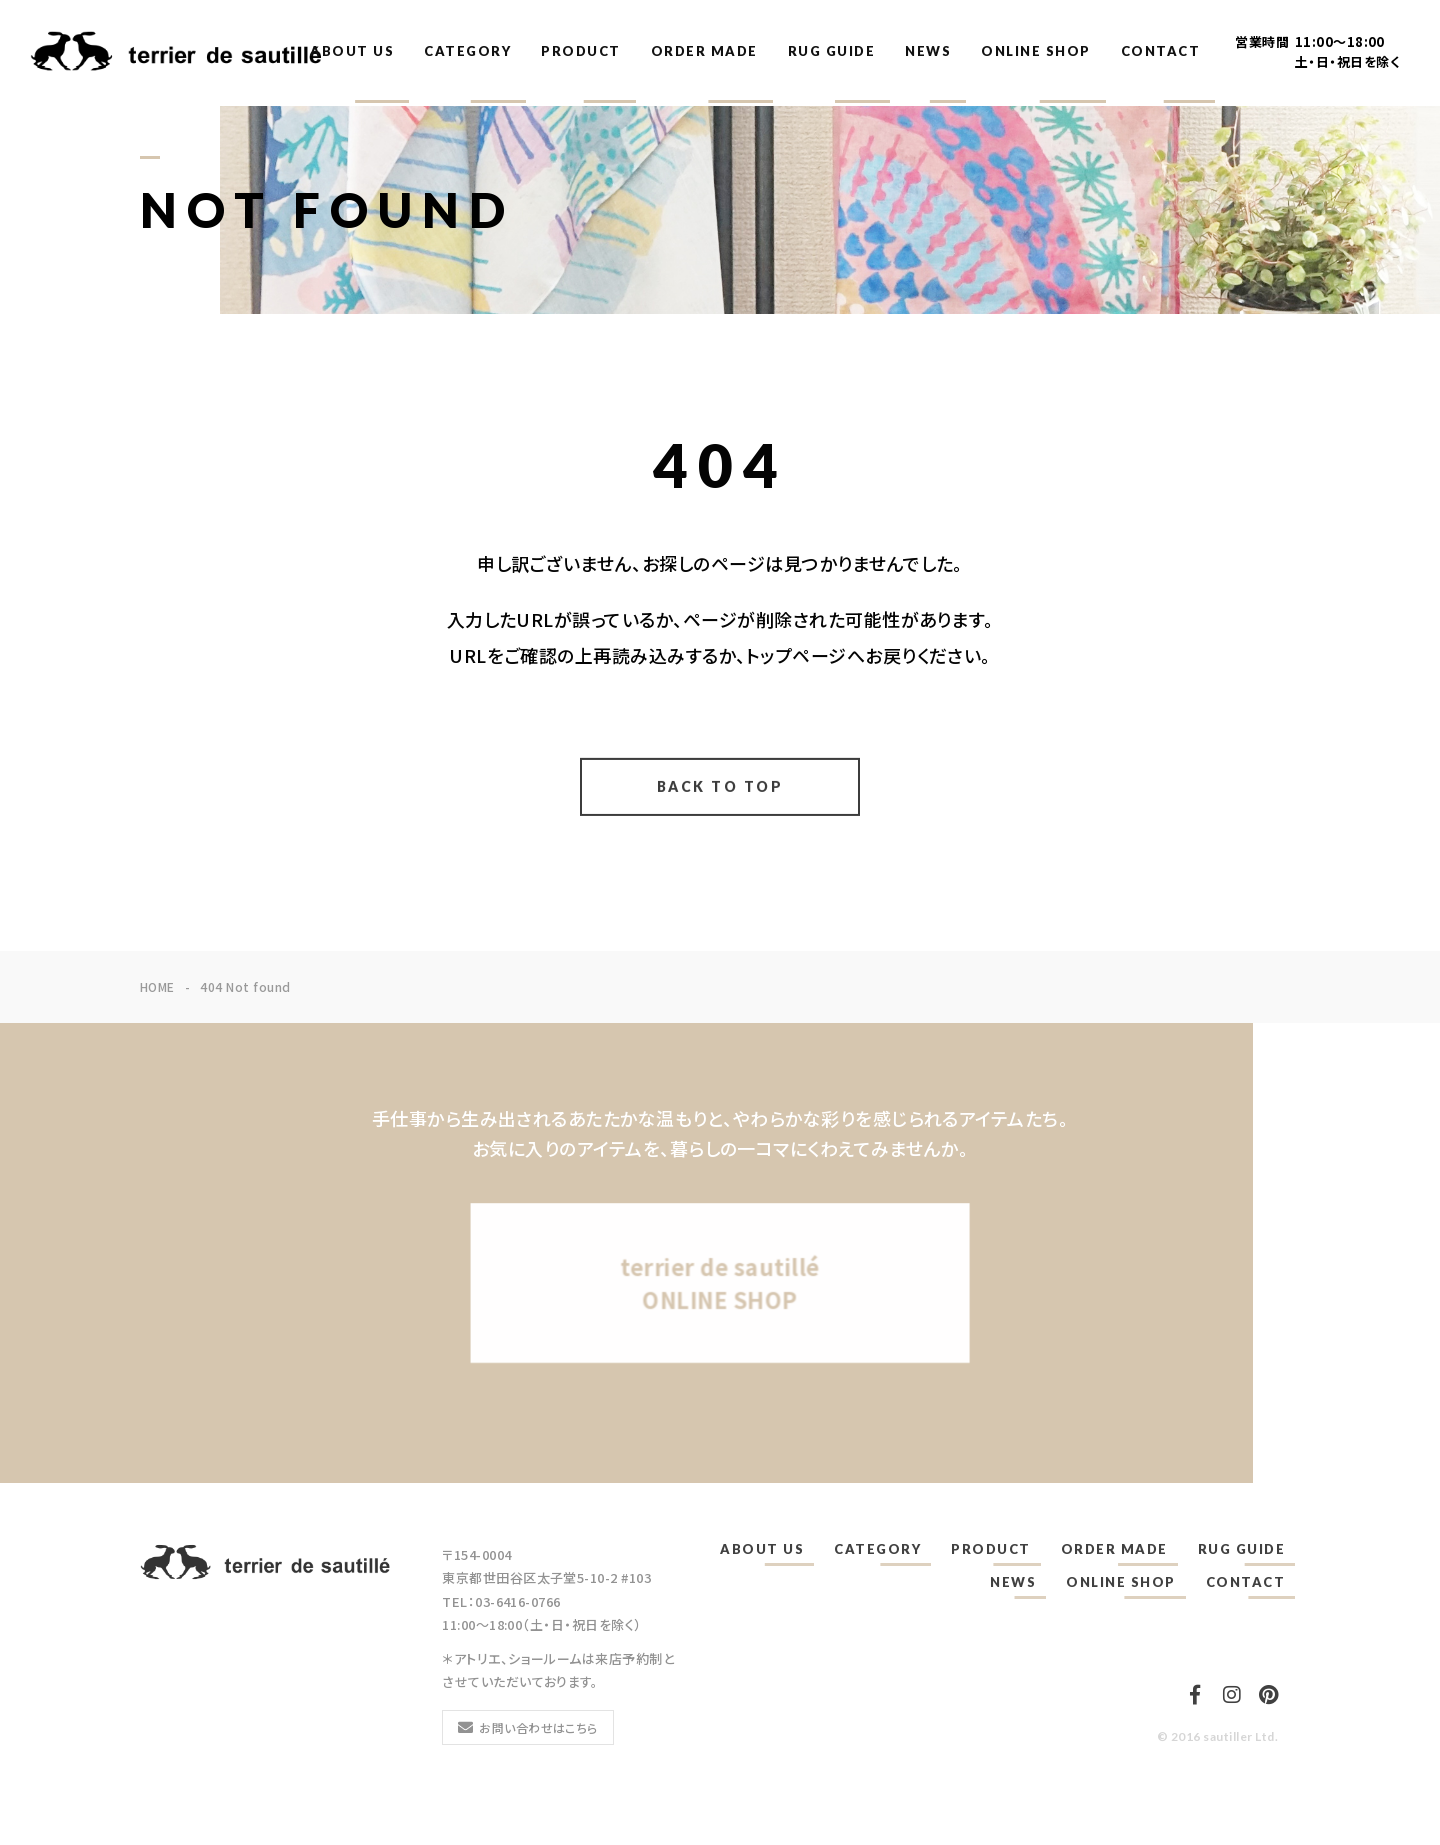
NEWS (928, 51)
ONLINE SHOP (1036, 51)
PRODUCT (581, 51)
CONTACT (1161, 51)
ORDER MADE (704, 51)
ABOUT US (352, 51)
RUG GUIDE (832, 51)
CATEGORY (467, 51)
